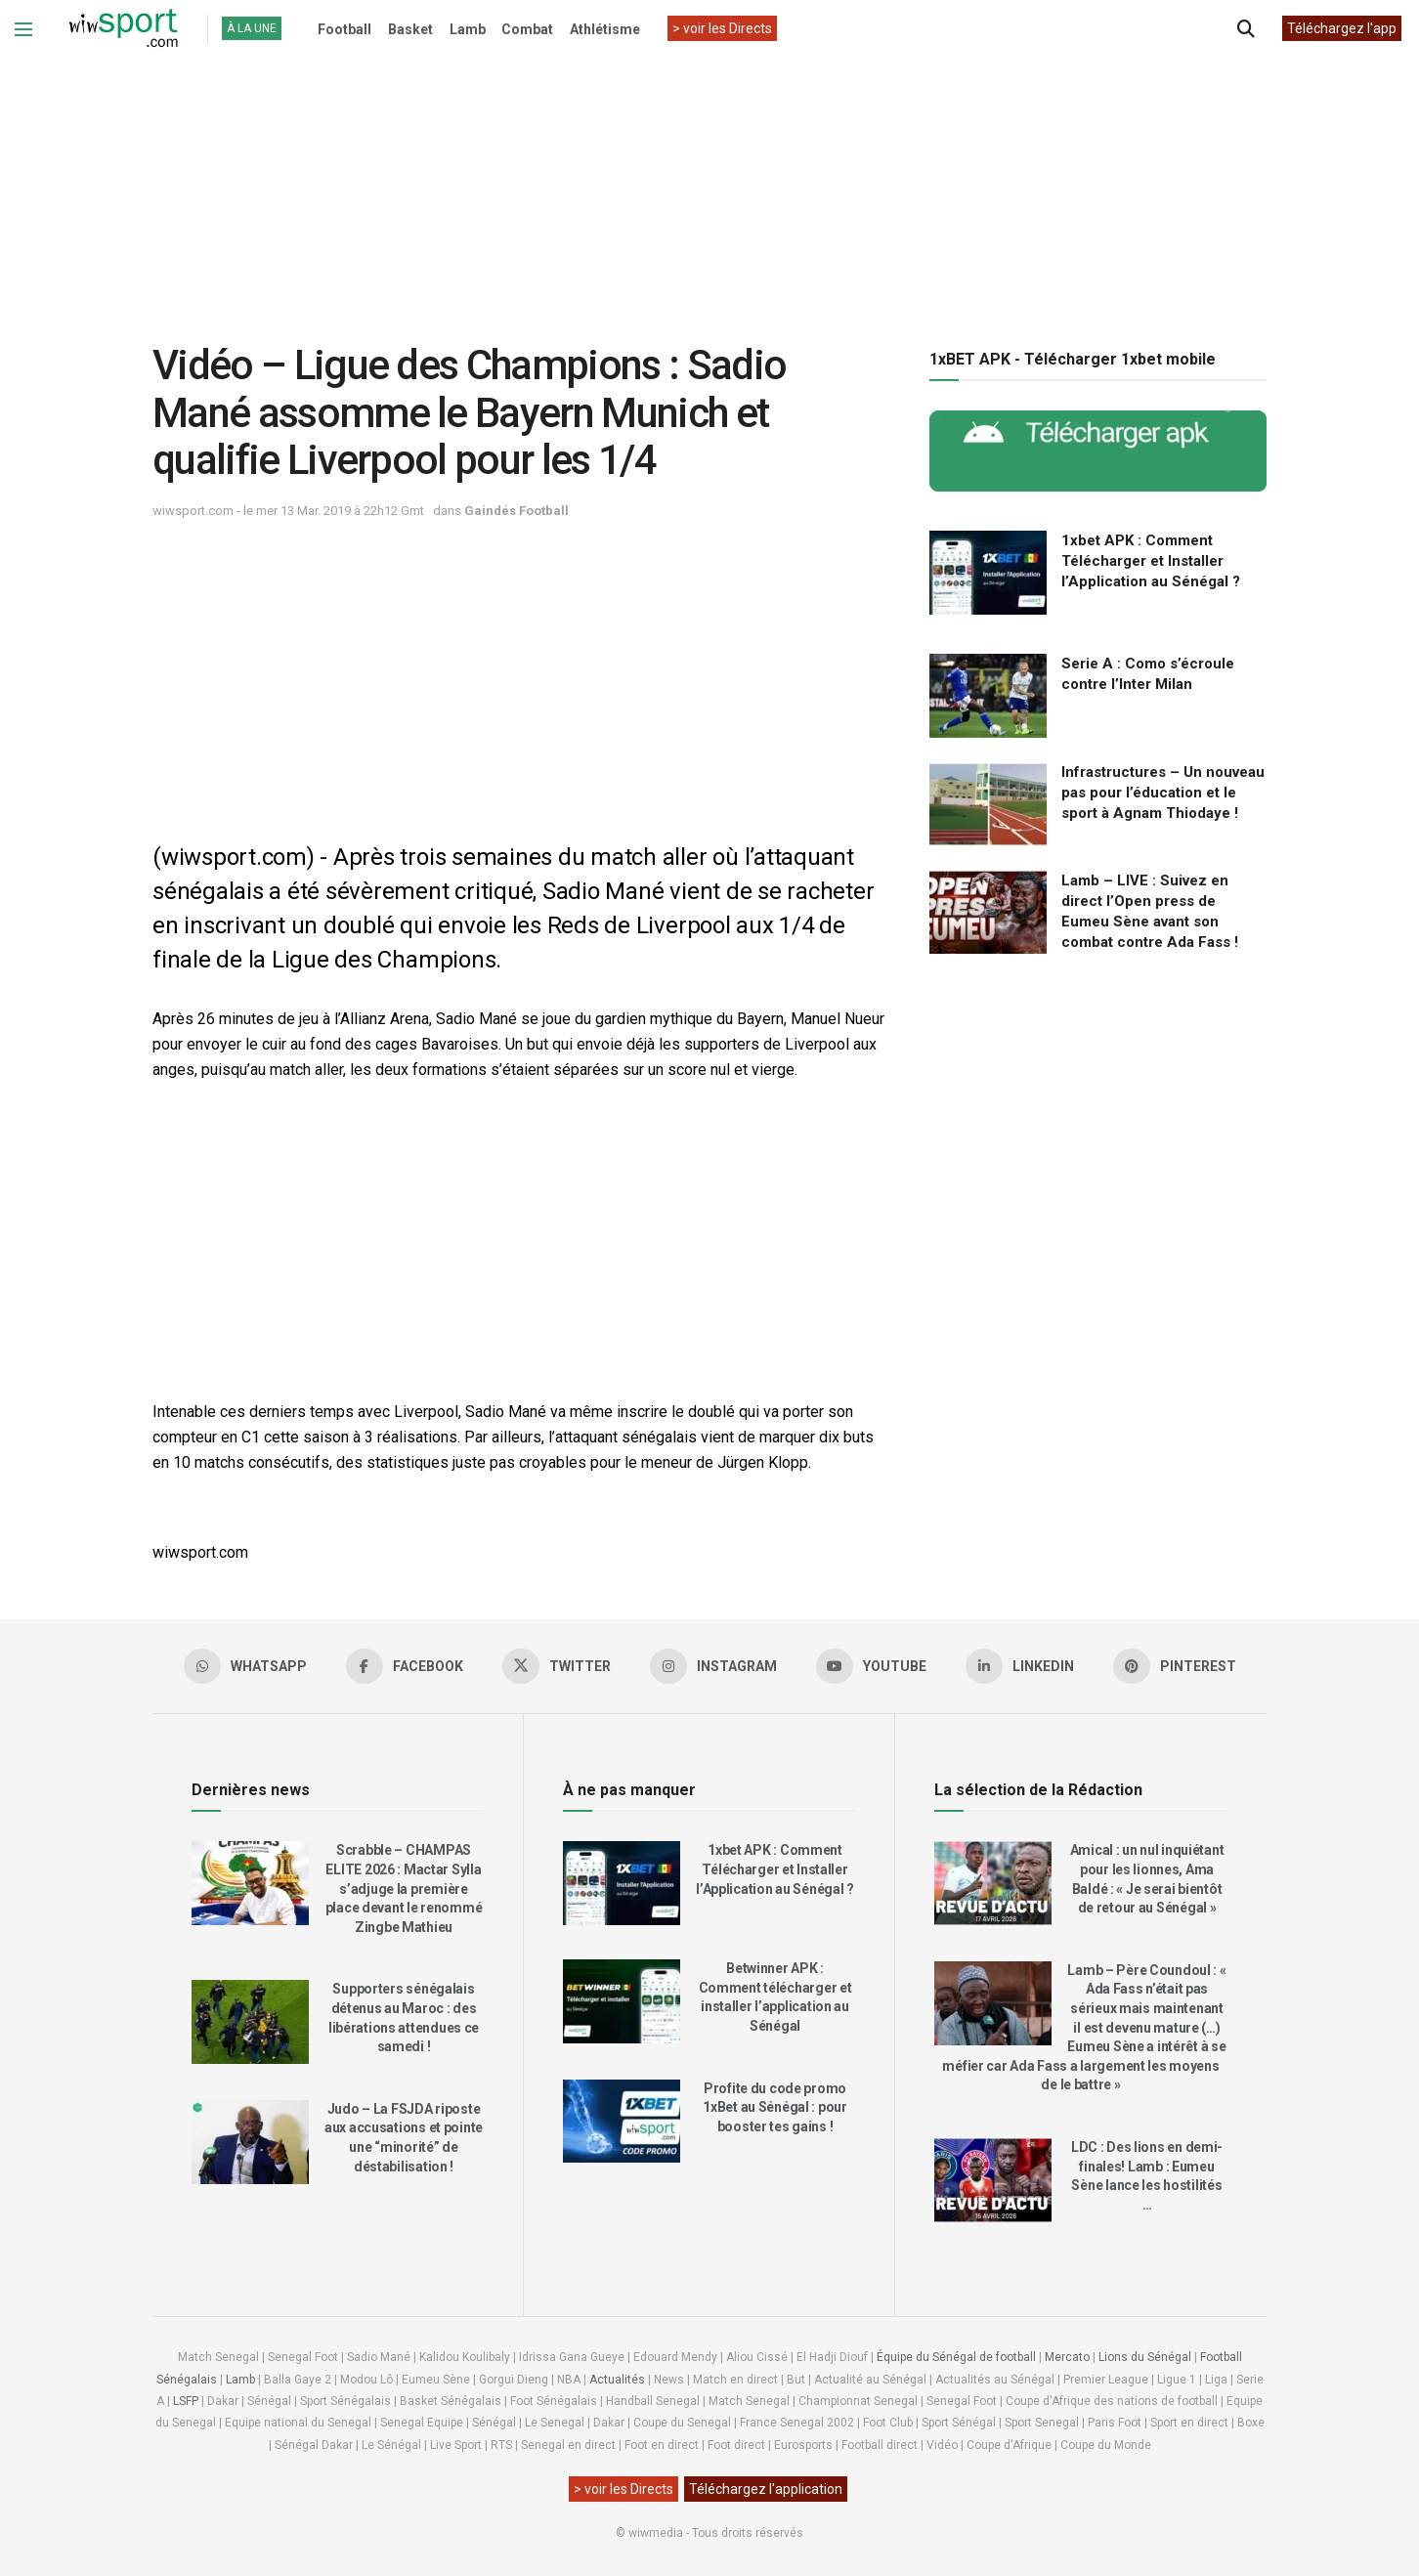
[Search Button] (1246, 29)
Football (344, 29)
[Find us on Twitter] (556, 1666)
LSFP (185, 2401)
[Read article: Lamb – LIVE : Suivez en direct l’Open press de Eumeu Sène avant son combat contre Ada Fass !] (988, 913)
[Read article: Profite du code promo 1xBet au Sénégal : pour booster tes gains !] (621, 2122)
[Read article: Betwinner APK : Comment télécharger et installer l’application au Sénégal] (621, 2001)
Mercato (1067, 2357)
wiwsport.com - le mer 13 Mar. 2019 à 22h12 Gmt (288, 510)
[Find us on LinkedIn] (1020, 1666)
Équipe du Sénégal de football (956, 2357)
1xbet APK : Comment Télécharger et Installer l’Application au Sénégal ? (1150, 561)
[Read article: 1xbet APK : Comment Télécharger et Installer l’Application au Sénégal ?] (988, 573)
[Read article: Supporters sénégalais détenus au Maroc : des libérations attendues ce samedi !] (250, 2022)
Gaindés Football (516, 510)
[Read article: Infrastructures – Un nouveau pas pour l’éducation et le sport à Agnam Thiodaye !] (988, 804)
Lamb (468, 29)
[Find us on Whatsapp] (245, 1666)
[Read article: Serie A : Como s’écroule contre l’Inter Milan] (988, 696)
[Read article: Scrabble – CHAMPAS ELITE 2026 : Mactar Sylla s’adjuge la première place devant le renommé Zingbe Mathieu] (250, 1883)
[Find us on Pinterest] (1174, 1666)
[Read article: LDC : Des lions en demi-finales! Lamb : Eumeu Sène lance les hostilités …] (993, 2180)
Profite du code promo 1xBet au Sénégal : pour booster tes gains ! (775, 2107)
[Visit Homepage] (123, 29)
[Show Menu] (23, 29)
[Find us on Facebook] (404, 1666)
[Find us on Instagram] (713, 1666)
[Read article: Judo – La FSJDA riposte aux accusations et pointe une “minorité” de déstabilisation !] (250, 2142)
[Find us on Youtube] (871, 1666)
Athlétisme (605, 29)
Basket (410, 29)
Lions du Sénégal (1144, 2357)
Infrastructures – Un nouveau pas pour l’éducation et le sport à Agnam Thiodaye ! (1163, 792)
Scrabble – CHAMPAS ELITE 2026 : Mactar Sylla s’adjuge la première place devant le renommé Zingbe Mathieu (404, 1888)
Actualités (617, 2379)
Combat (527, 29)
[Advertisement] (709, 185)
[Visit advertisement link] (1098, 451)
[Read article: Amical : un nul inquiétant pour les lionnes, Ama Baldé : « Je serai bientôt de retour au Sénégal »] (993, 1883)
